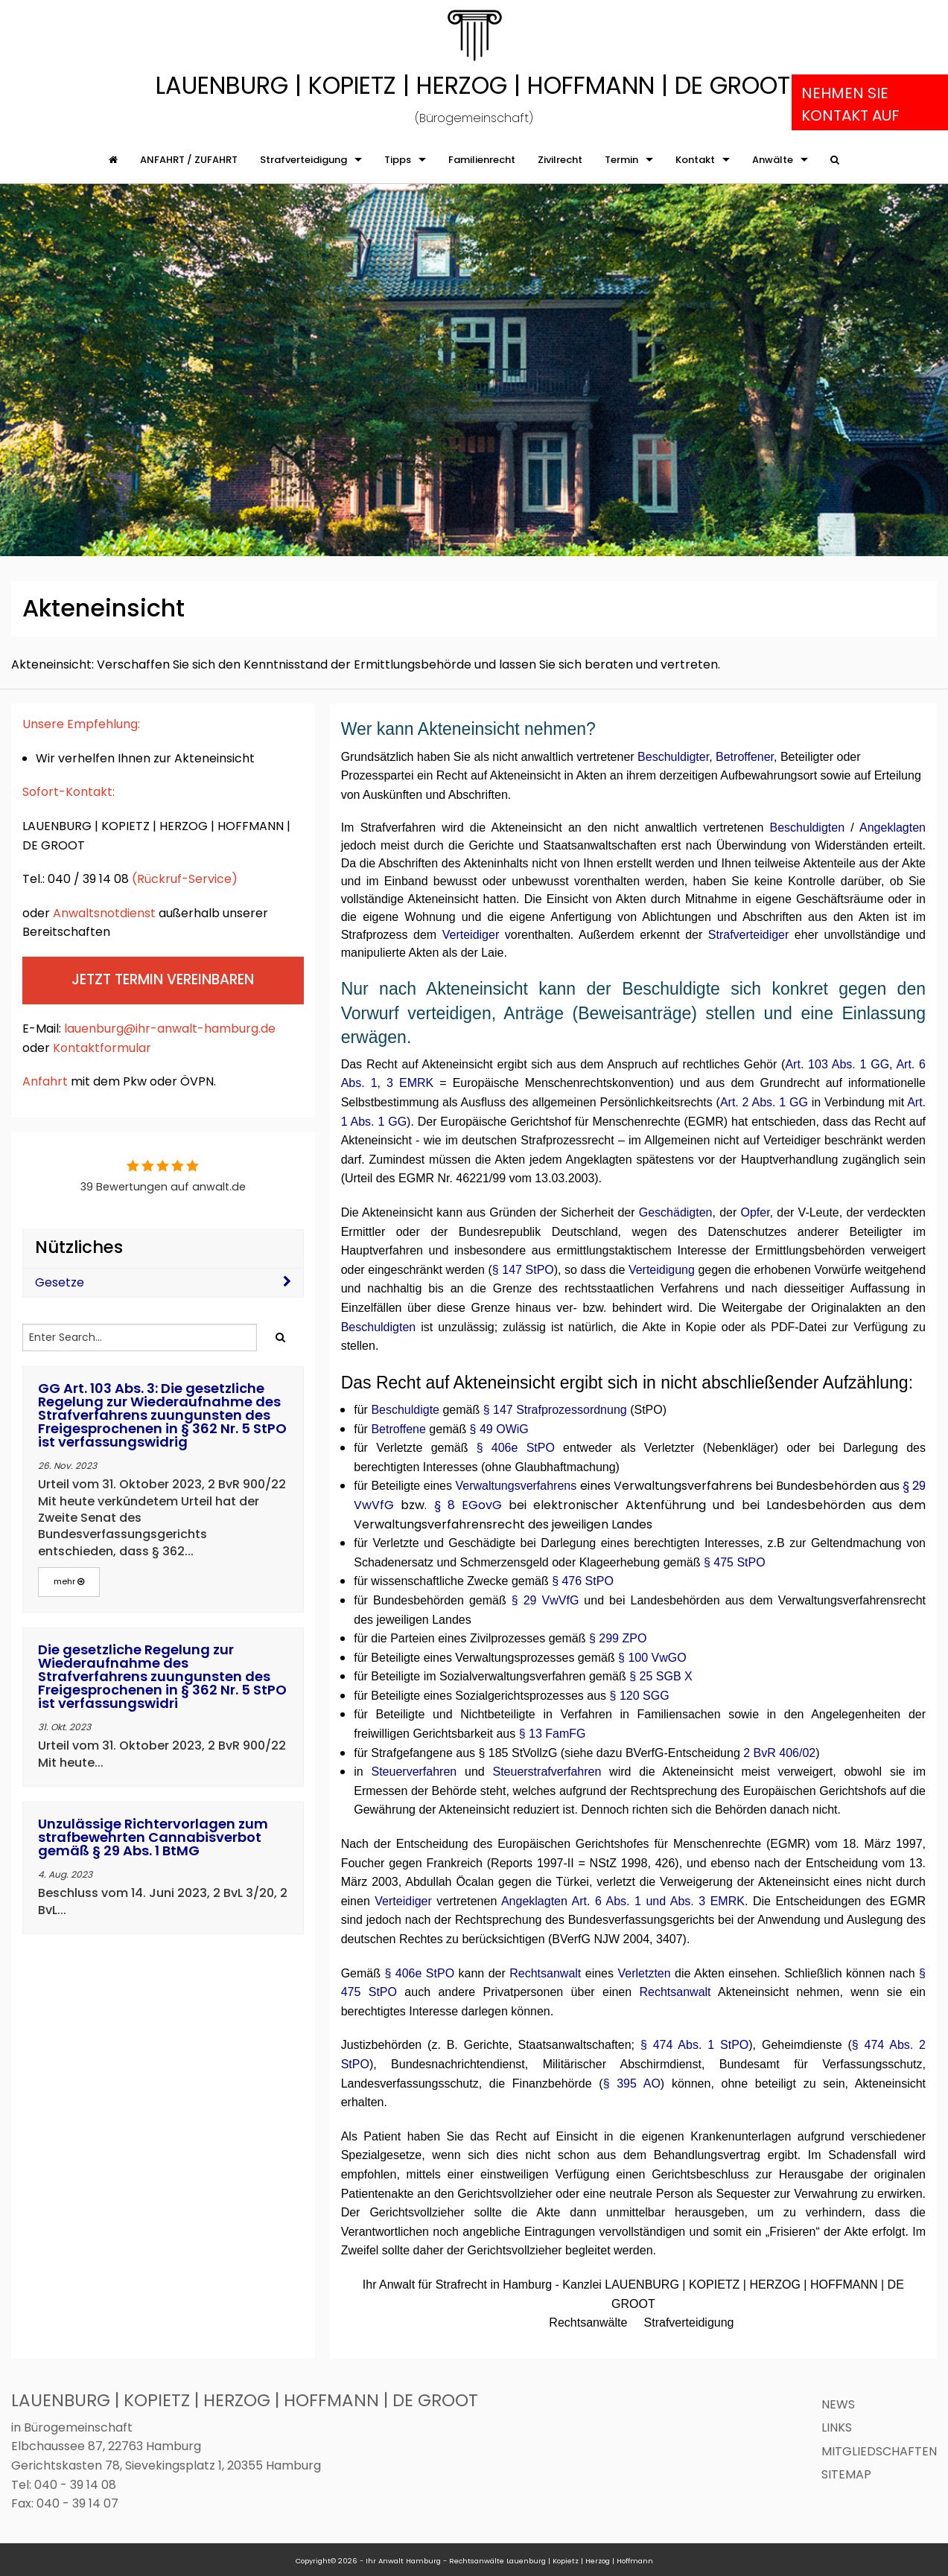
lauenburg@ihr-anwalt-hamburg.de (170, 1028)
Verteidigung (662, 1269)
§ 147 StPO (523, 1269)
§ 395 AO (632, 2083)
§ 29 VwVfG (545, 1600)
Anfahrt (45, 1081)
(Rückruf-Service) (185, 878)
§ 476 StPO (583, 1581)
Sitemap (846, 2474)
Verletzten (643, 1973)
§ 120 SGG (639, 1695)
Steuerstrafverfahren (546, 1771)
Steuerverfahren (413, 1771)
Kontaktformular (103, 1047)
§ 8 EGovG (468, 1505)
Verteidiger (471, 934)
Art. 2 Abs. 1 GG (764, 1102)
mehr (69, 1581)
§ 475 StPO (735, 1562)
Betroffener (745, 756)
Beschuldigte (405, 1409)
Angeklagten (892, 827)
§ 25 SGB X (661, 1676)
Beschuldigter (673, 756)
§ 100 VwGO (652, 1657)
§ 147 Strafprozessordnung (555, 1409)
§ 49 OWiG (499, 1429)
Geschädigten (676, 1212)
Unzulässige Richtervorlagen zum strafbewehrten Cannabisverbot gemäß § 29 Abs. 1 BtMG (153, 1837)
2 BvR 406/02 (777, 1753)
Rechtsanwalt (545, 1973)
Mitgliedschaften (879, 2451)
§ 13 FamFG (552, 1733)
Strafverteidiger (748, 934)
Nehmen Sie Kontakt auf (850, 104)
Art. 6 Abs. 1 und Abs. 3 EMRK (658, 1901)
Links (836, 2427)
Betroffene (398, 1429)
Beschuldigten (807, 827)
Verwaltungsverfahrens (517, 1485)
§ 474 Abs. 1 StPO (694, 2044)
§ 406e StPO (516, 1447)
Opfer (754, 1212)
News (838, 2404)
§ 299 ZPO (617, 1638)
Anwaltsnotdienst (106, 913)
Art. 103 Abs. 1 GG (837, 1064)
